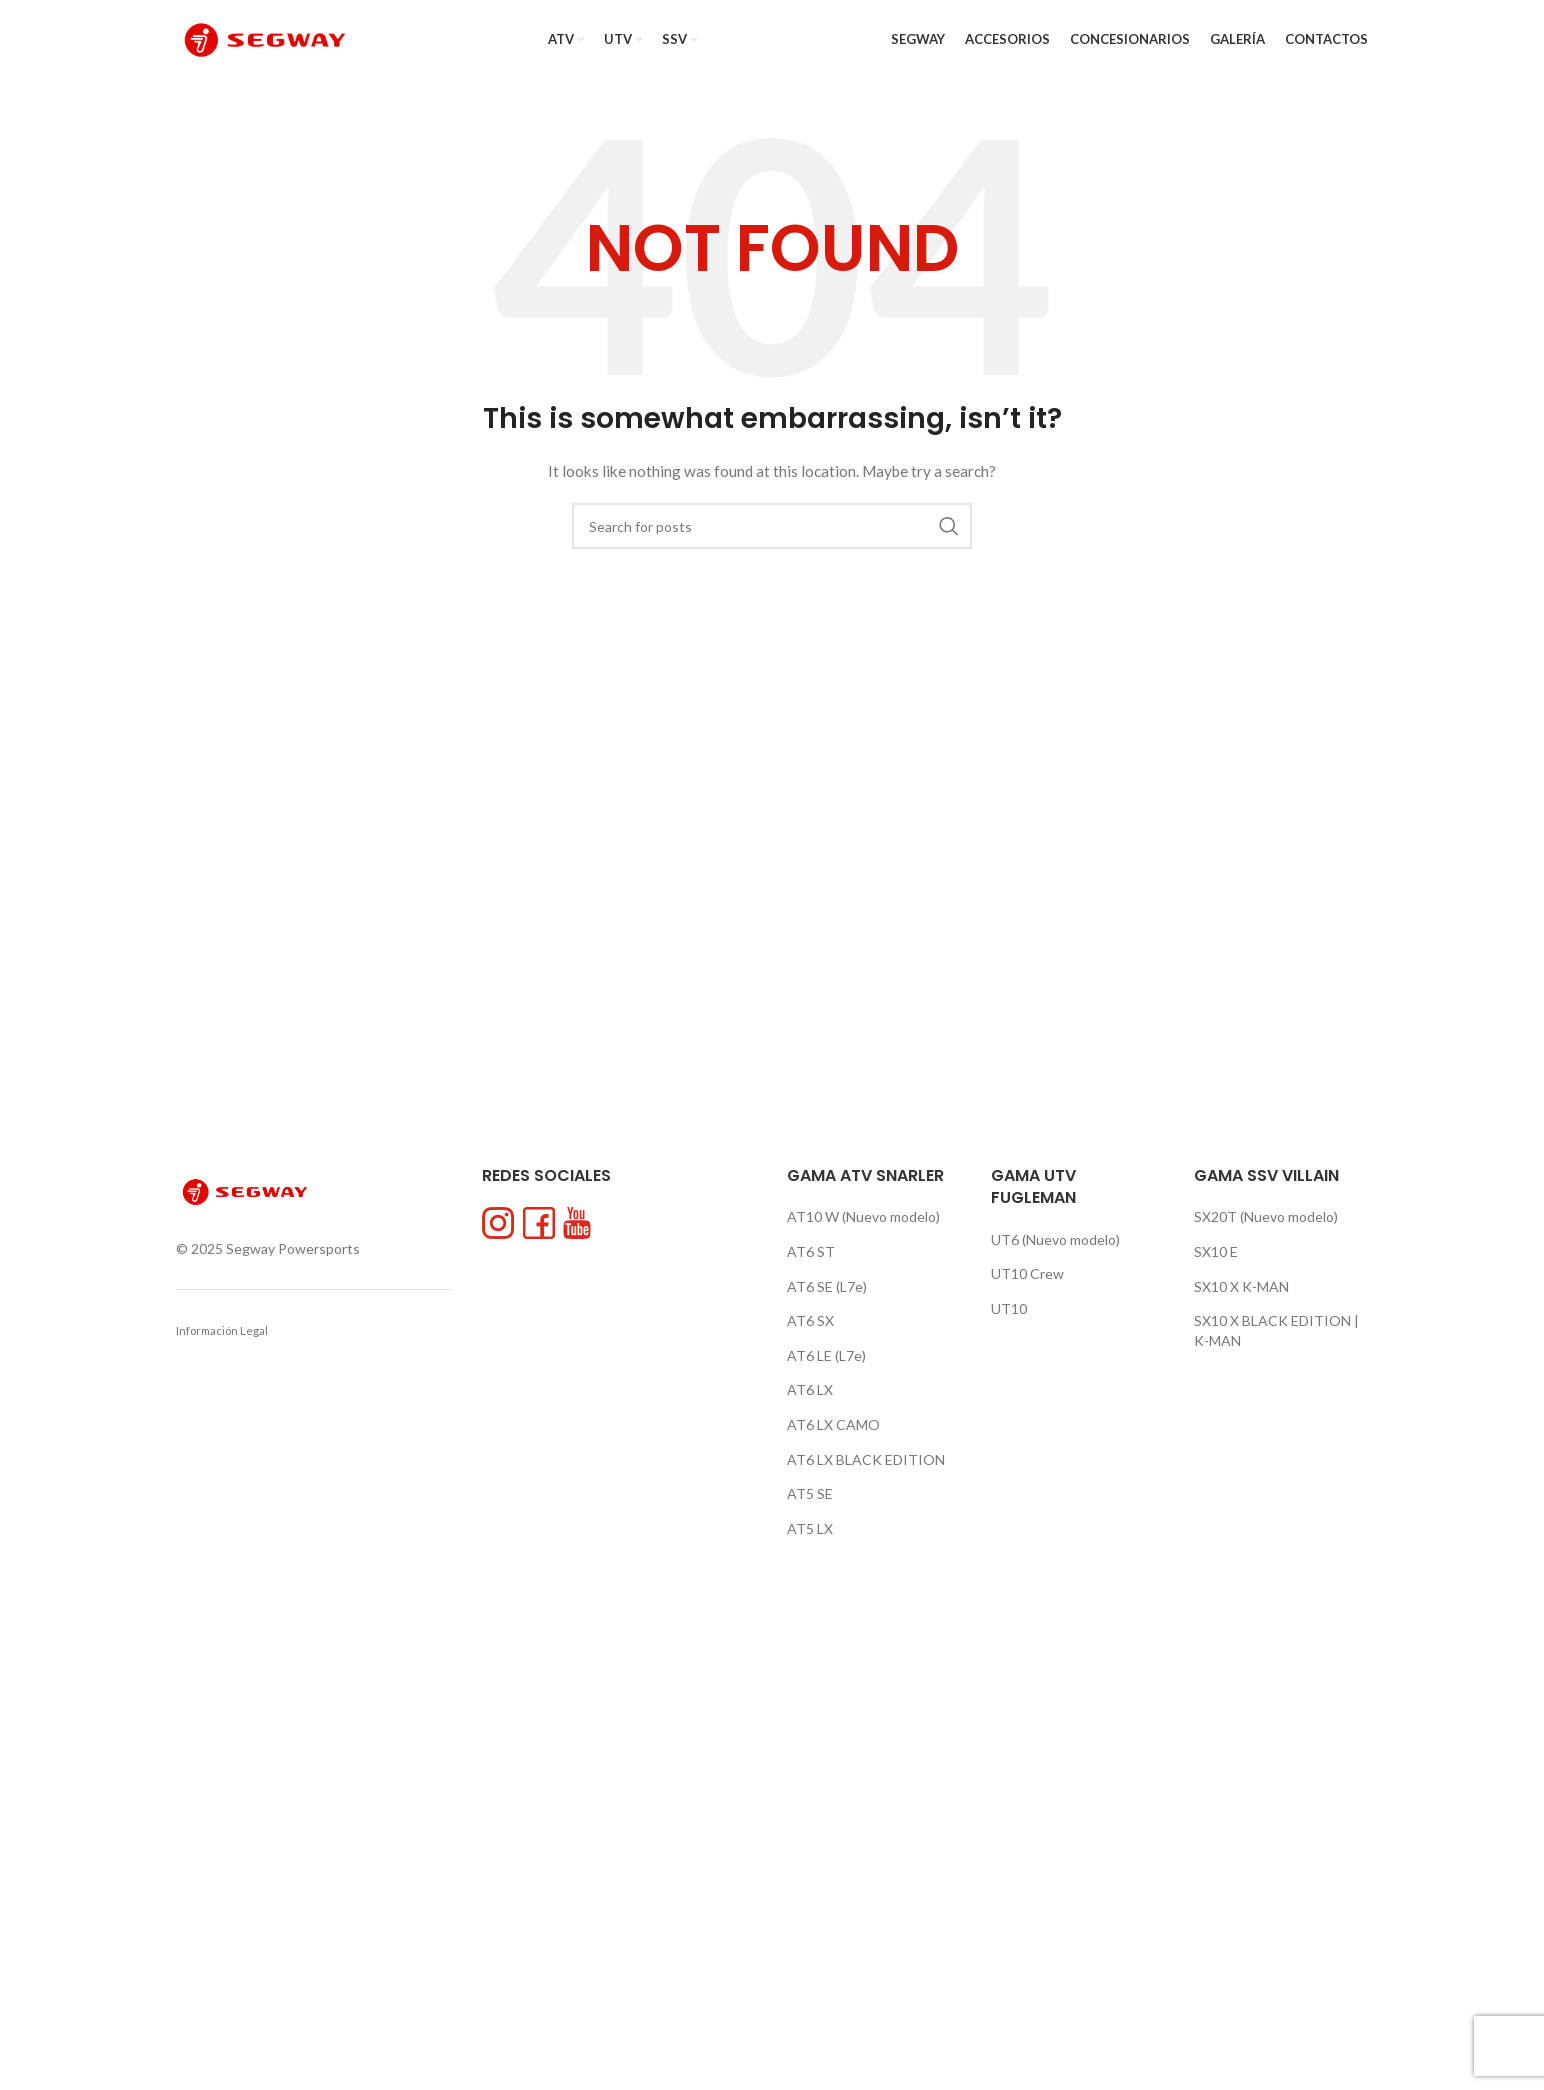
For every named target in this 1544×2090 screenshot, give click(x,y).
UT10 (1009, 1308)
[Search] (772, 526)
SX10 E (1216, 1251)
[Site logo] (265, 38)
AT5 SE (810, 1493)
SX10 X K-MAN (1241, 1286)
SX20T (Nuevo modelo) (1266, 1216)
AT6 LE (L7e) (826, 1355)
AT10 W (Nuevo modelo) (863, 1216)
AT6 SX (810, 1320)
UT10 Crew (1027, 1273)
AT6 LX (810, 1389)
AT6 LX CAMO (833, 1424)
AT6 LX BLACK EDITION (866, 1459)
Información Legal (222, 1330)
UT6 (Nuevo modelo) (1055, 1239)
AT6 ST (811, 1251)
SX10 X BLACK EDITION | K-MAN (1276, 1330)
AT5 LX (810, 1528)
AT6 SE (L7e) (827, 1286)
